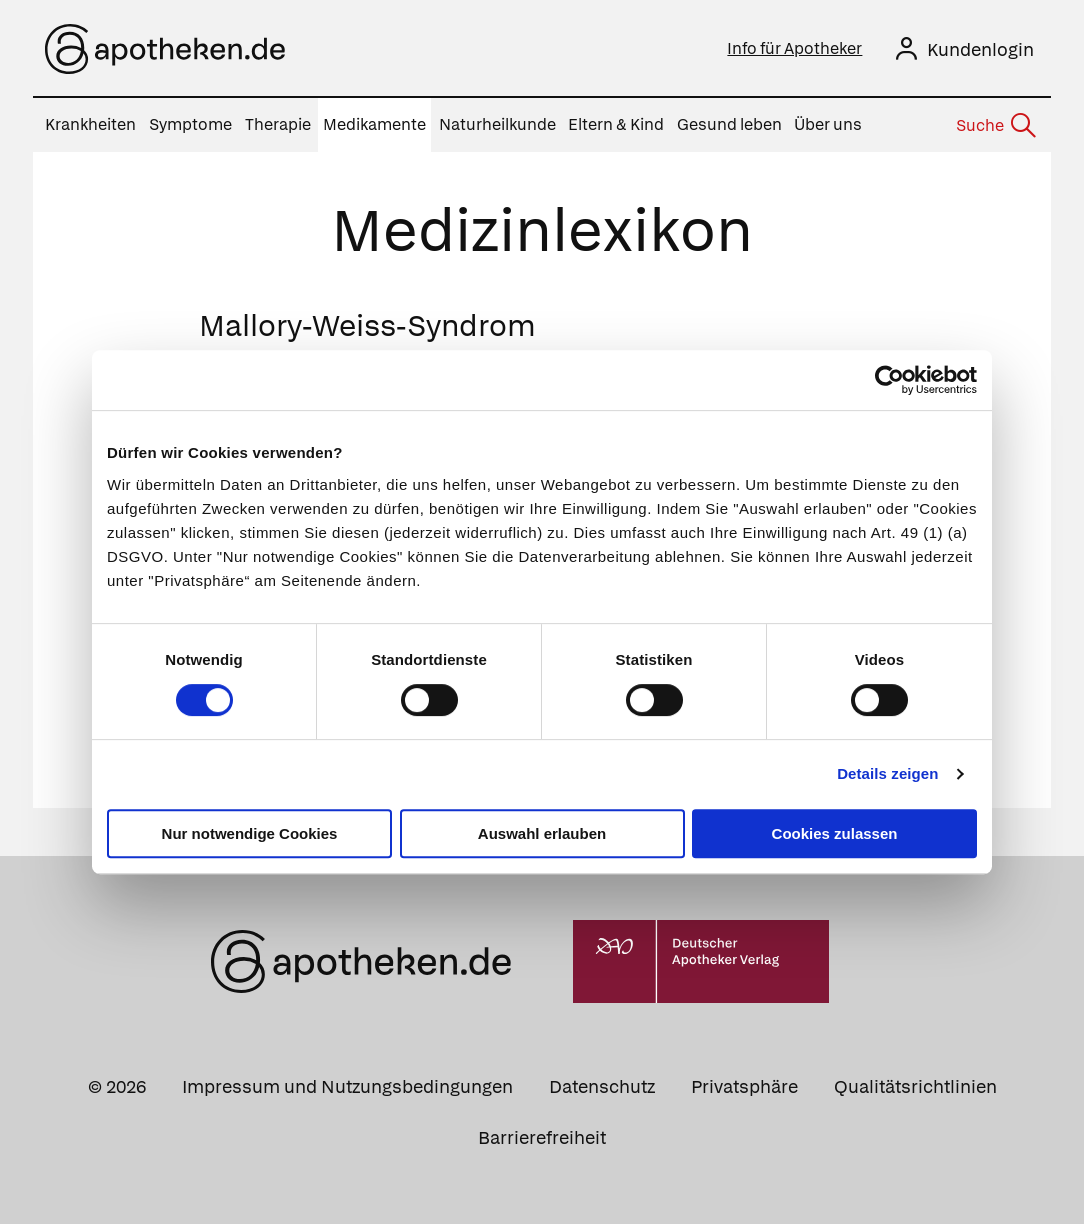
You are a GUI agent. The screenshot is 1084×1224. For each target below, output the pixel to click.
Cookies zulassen (835, 833)
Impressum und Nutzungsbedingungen (347, 1086)
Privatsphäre (744, 1086)
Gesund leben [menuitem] (729, 124)
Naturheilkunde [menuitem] (497, 124)
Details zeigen (887, 773)
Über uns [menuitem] (828, 124)
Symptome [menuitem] (190, 124)
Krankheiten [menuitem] (90, 124)
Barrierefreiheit (542, 1137)
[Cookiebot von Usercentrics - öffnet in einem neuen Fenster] (889, 380)
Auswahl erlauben (542, 833)
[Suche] (995, 126)
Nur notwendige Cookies (250, 833)
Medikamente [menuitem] (374, 124)
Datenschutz (602, 1086)
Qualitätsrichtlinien (915, 1086)
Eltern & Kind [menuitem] (616, 124)
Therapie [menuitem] (278, 124)
